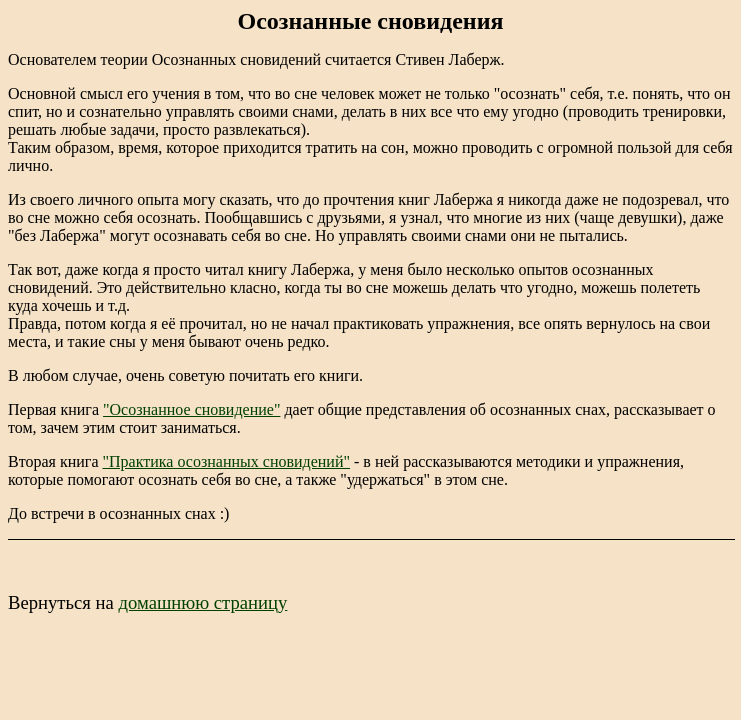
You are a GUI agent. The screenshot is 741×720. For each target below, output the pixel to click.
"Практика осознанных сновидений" (226, 461)
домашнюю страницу (202, 602)
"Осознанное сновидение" (191, 409)
